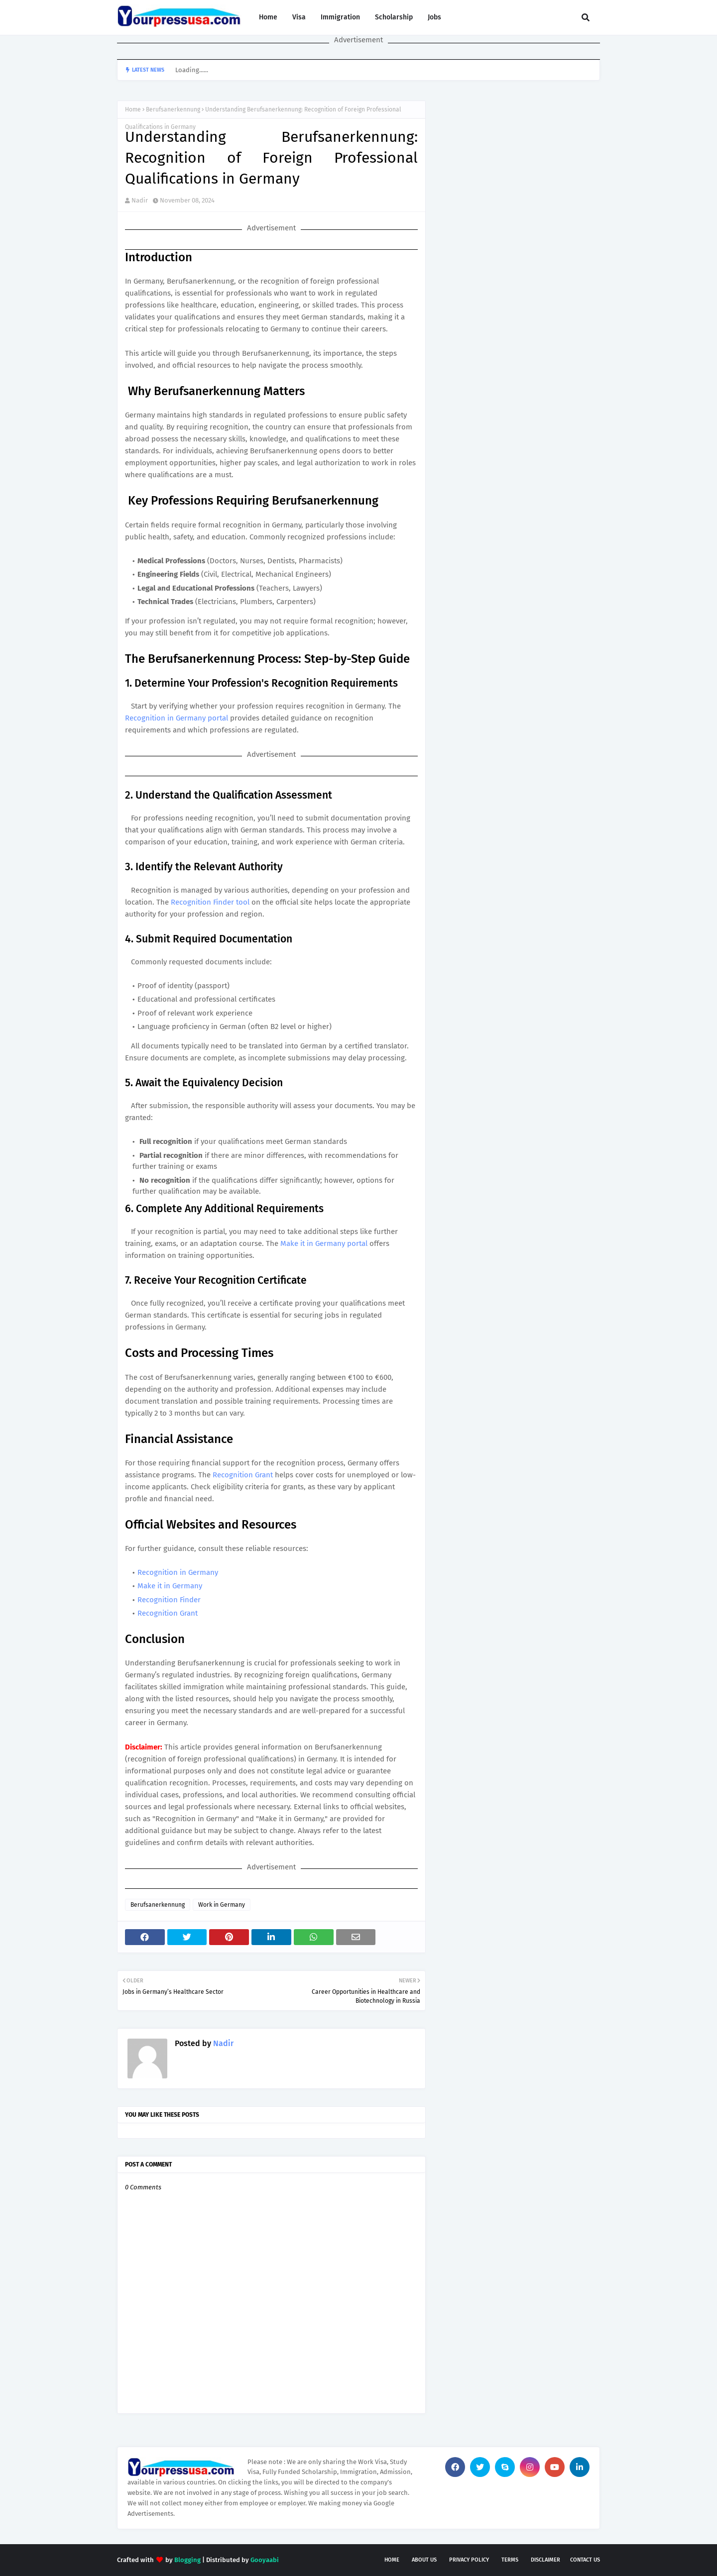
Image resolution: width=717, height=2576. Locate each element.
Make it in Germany (169, 1585)
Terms (509, 2560)
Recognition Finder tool (211, 902)
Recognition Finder (169, 1599)
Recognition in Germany (177, 1572)
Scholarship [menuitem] (394, 17)
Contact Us (585, 2560)
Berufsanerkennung (173, 109)
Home (133, 109)
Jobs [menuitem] (434, 17)
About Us (424, 2560)
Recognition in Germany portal (176, 718)
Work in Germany (221, 1904)
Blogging (187, 2560)
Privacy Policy (469, 2560)
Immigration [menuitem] (340, 17)
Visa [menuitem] (299, 17)
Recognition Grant (243, 1474)
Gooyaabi (264, 2560)
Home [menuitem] (268, 17)
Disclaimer (545, 2560)
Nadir (139, 200)
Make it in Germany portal (323, 1243)
